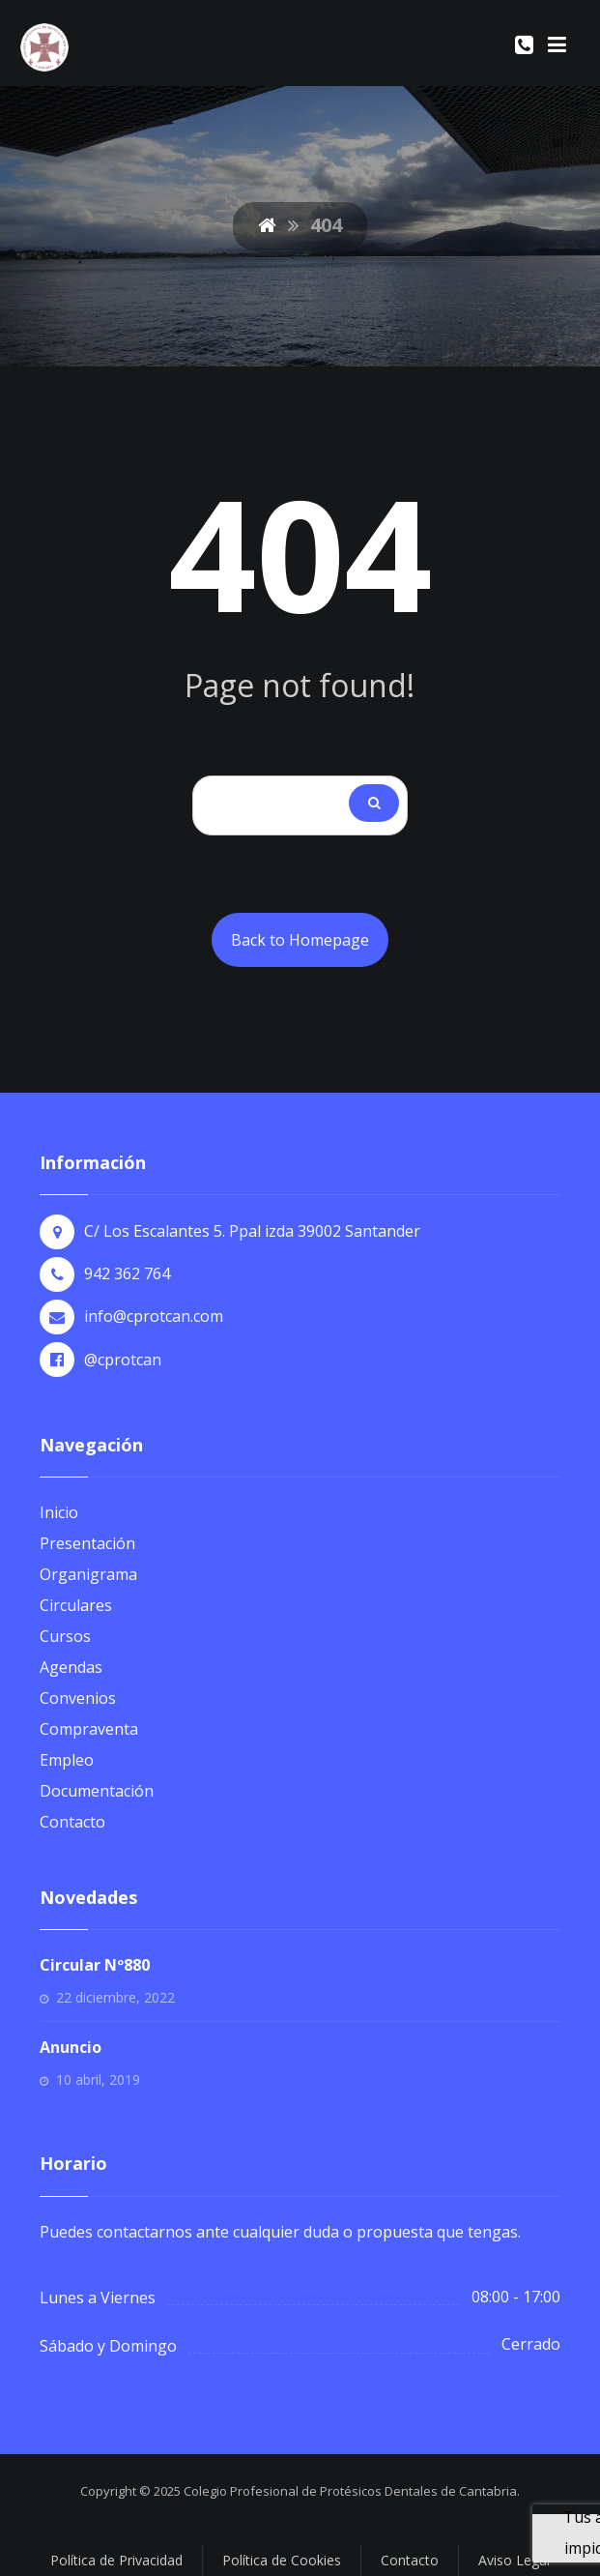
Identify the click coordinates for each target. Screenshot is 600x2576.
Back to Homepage (300, 940)
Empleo (67, 1760)
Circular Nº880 (95, 1965)
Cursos (65, 1636)
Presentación (87, 1543)
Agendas (71, 1667)
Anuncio (70, 2047)
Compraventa (89, 1729)
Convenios (78, 1698)
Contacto (72, 1821)
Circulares (76, 1605)
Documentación (97, 1790)
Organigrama (88, 1574)
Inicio (59, 1512)
